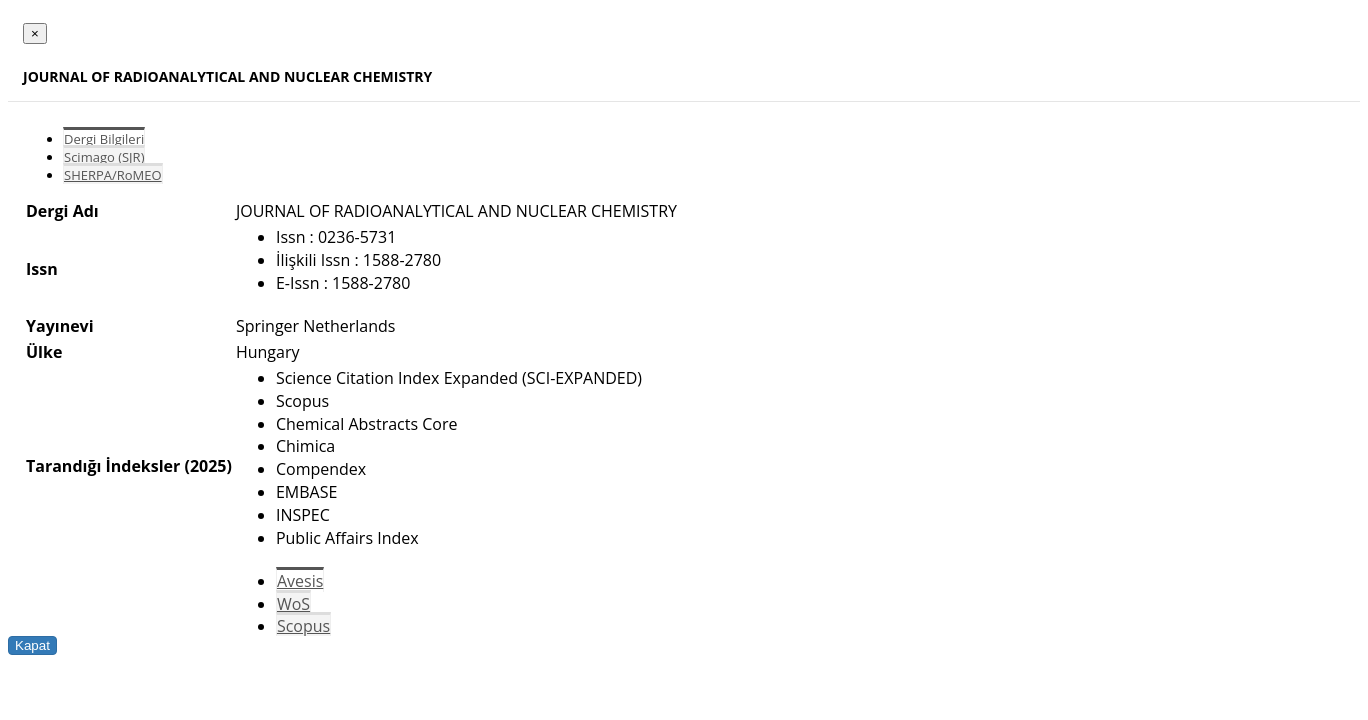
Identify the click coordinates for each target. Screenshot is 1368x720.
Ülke (44, 352)
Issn (42, 269)
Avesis (300, 581)
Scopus (303, 626)
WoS (293, 604)
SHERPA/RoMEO (113, 175)
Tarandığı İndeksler (103, 466)
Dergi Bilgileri (104, 139)
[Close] (35, 33)
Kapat (32, 645)
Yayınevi (60, 326)
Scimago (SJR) (104, 157)
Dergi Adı (62, 211)
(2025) (207, 466)
